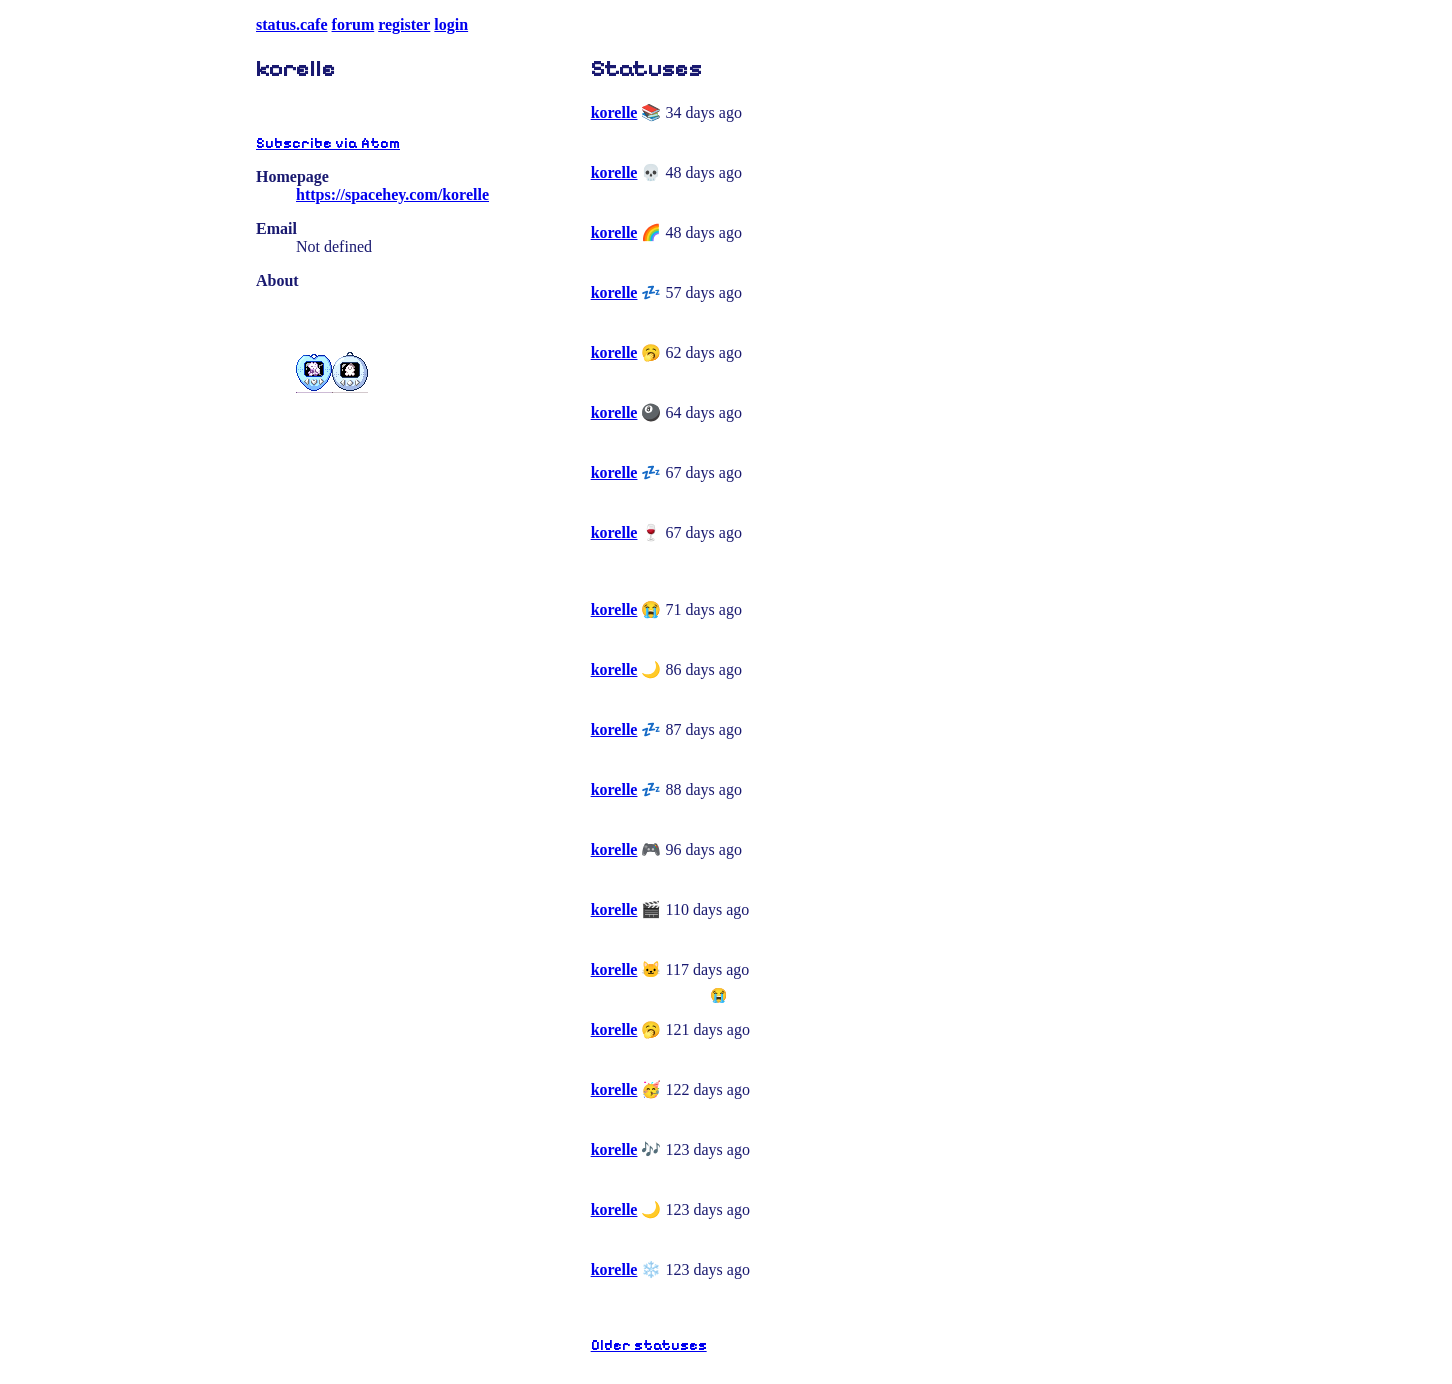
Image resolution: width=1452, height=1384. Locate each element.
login (451, 24)
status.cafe (292, 24)
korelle (614, 112)
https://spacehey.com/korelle (392, 194)
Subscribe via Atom (328, 143)
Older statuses (649, 1345)
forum (353, 24)
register (404, 24)
